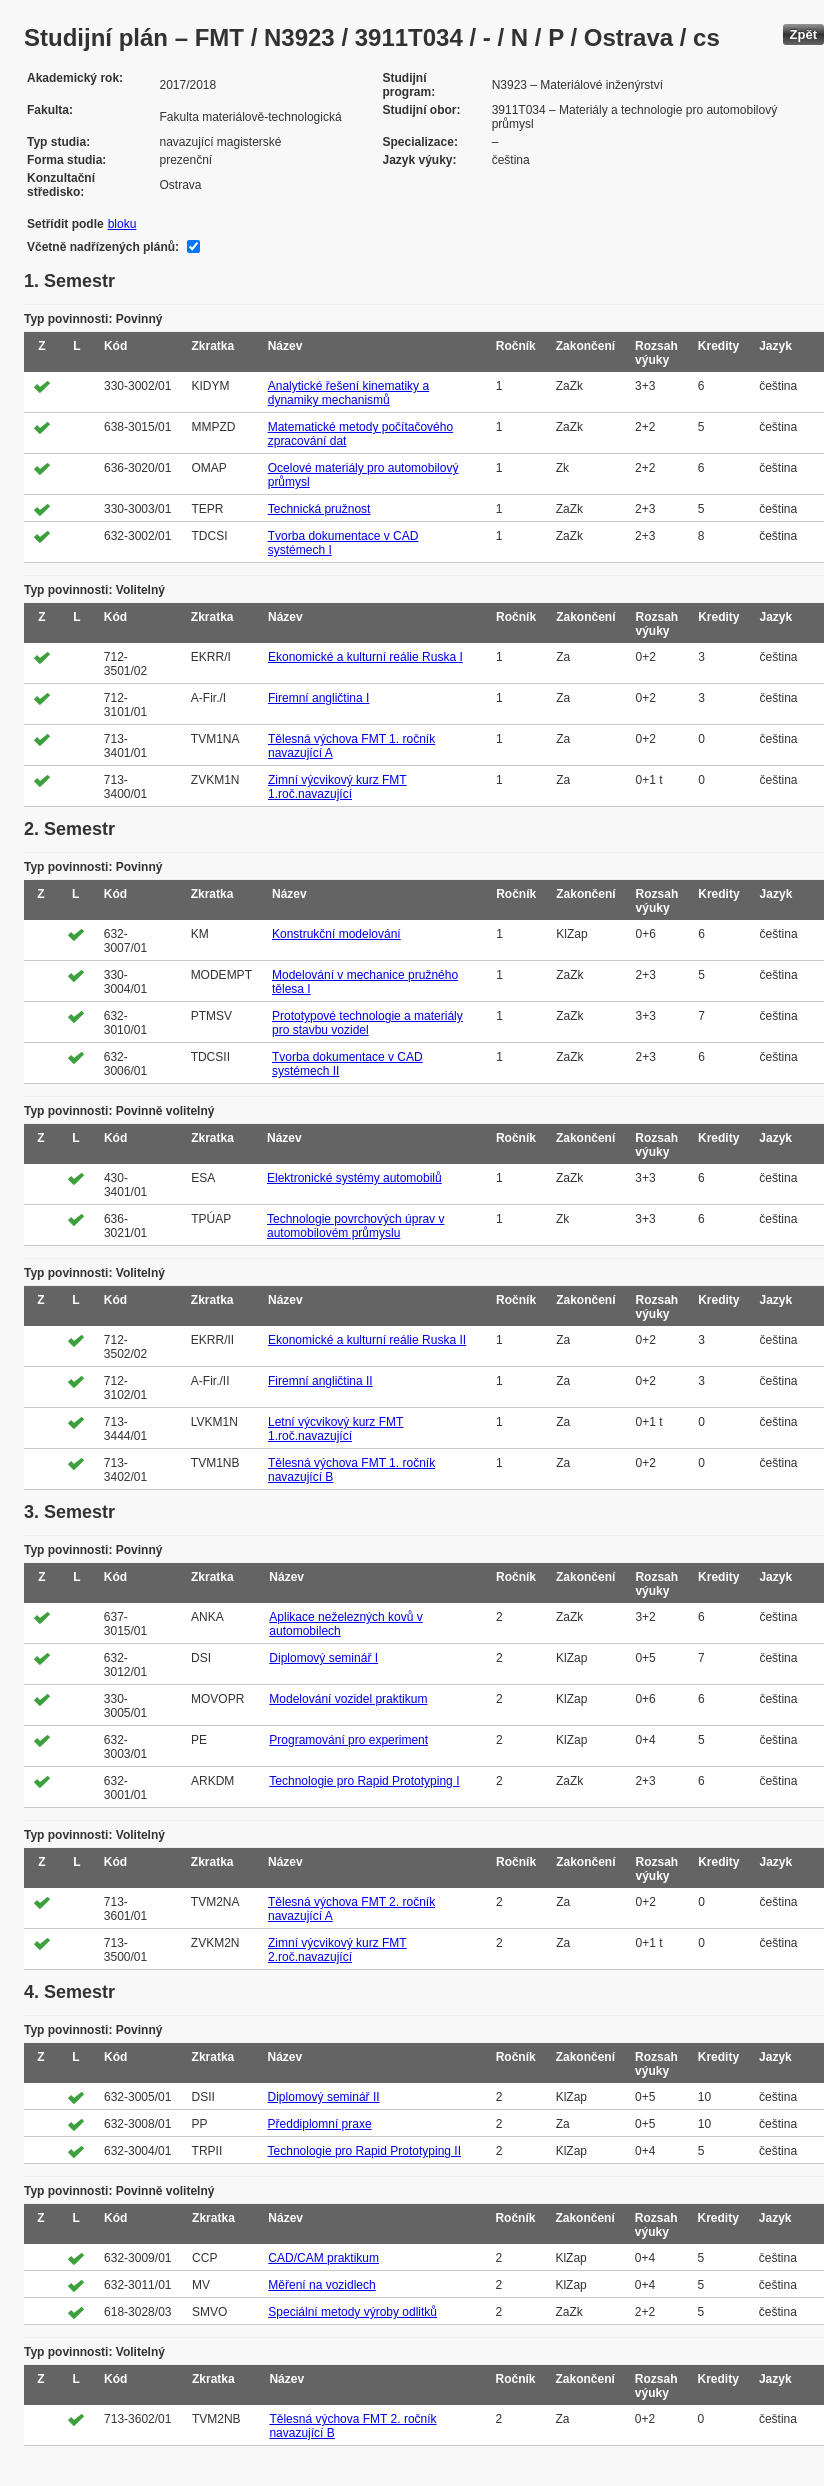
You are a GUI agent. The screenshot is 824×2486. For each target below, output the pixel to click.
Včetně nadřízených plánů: (103, 247)
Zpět (803, 34)
